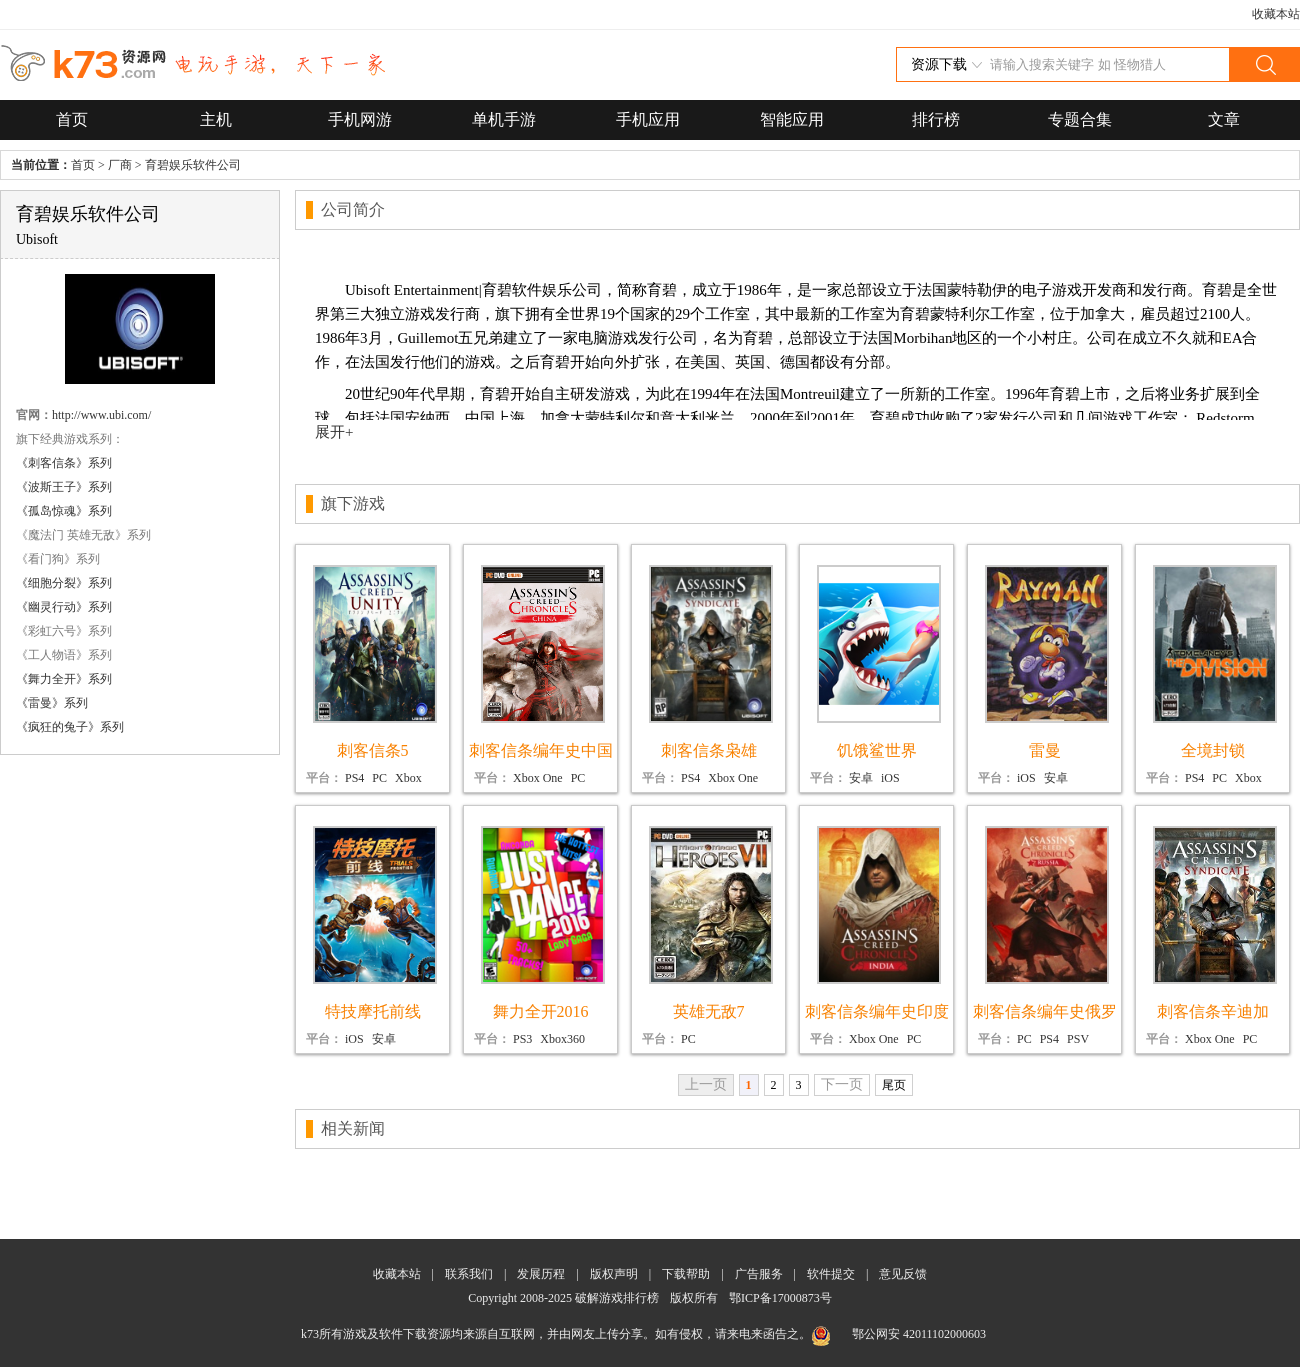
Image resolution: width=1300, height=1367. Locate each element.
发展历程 (541, 1274)
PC (379, 778)
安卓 (861, 778)
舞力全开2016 (541, 1011)
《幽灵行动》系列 (64, 607)
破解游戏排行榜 (618, 1298)
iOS (890, 778)
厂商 (120, 165)
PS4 (354, 778)
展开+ (334, 432)
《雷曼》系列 (52, 703)
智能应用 (792, 119)
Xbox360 (562, 1039)
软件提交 (831, 1274)
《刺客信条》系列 (64, 463)
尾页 (894, 1085)
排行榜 (936, 119)
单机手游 (504, 119)
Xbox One (538, 778)
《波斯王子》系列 (64, 487)
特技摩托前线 (373, 1011)
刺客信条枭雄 (709, 750)
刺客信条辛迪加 (1213, 1011)
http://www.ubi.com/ (101, 415)
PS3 (522, 1039)
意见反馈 (903, 1274)
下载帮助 (686, 1274)
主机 (216, 119)
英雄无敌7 (709, 1011)
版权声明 (614, 1274)
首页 (72, 119)
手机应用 (648, 119)
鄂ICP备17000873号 (780, 1298)
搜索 (1264, 64)
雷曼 (1045, 750)
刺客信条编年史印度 (877, 1011)
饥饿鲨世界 (877, 750)
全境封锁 (1213, 750)
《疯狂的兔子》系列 (70, 727)
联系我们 (469, 1274)
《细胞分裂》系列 (64, 583)
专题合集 (1080, 119)
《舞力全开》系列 (64, 679)
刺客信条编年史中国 (541, 750)
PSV (1078, 1039)
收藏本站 (1276, 14)
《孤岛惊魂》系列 (64, 511)
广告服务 (759, 1274)
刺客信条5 (373, 750)
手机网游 (360, 119)
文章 (1224, 119)
